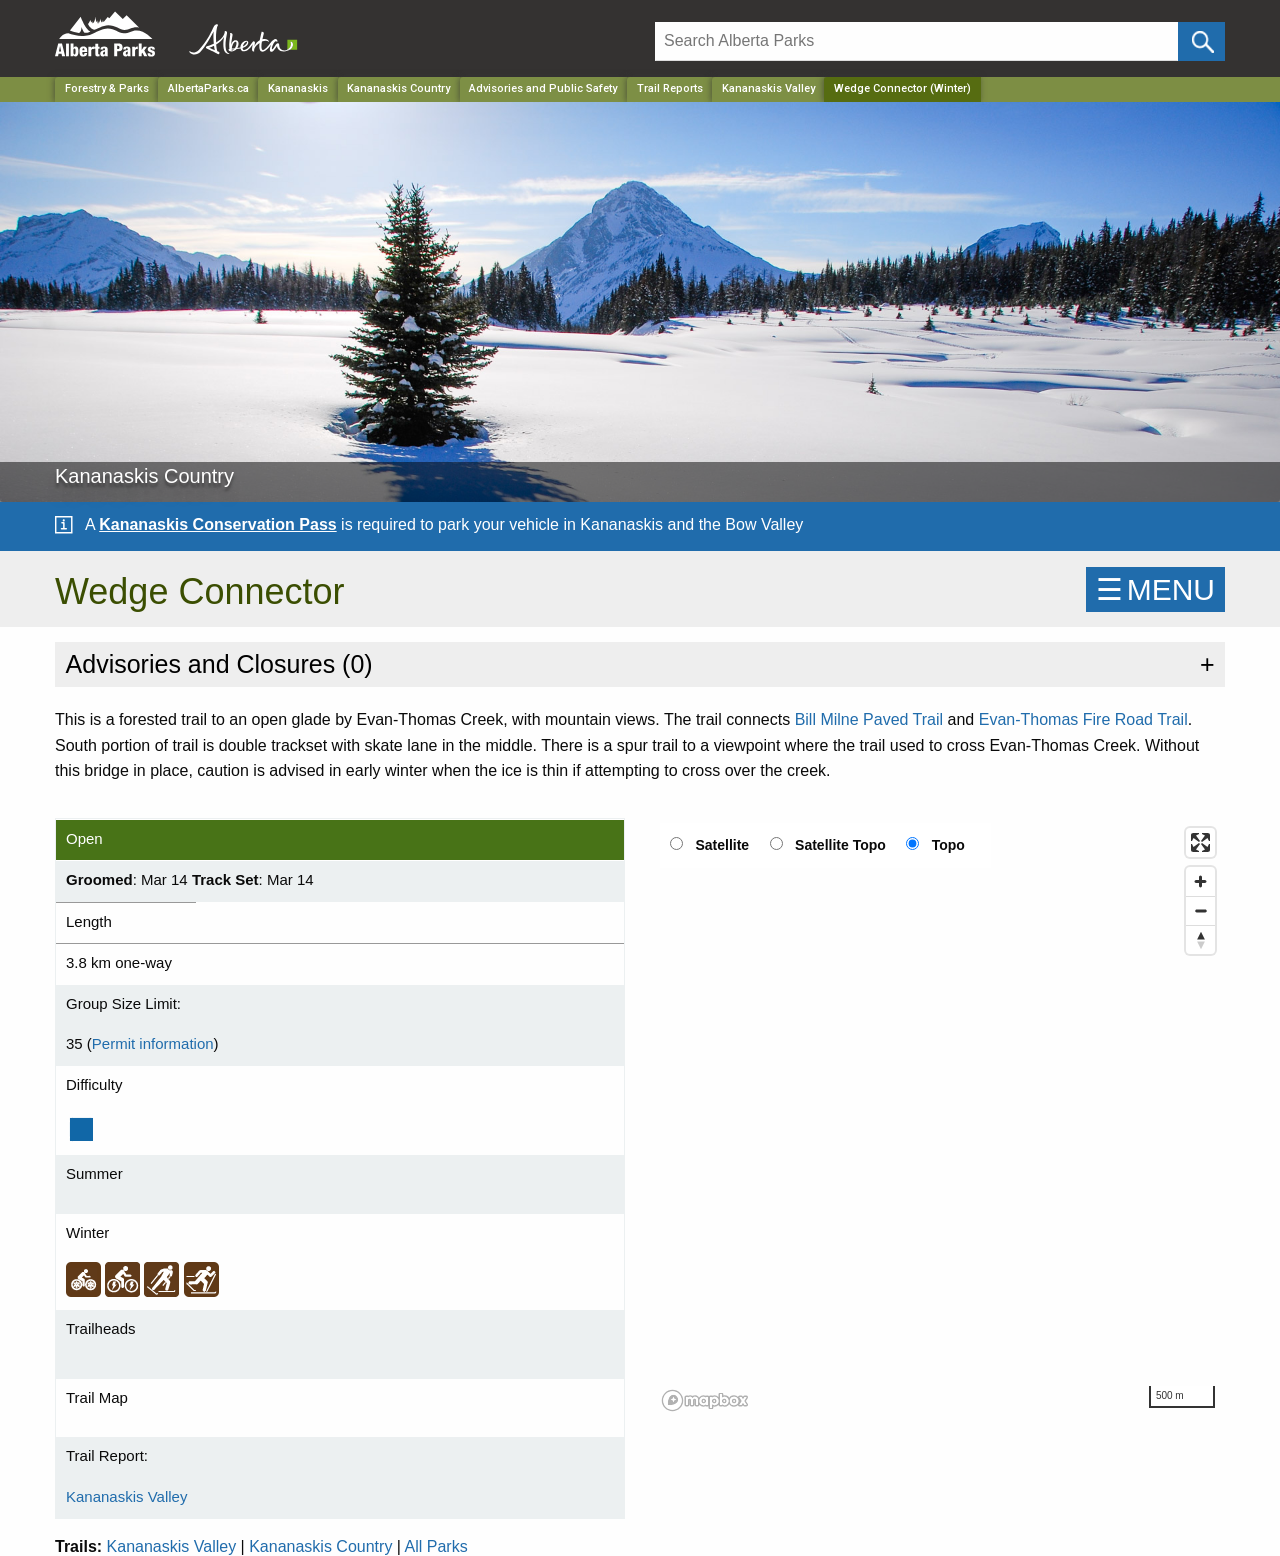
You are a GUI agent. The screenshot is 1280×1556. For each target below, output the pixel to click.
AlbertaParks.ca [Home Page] (208, 88)
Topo (948, 845)
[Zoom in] (1200, 881)
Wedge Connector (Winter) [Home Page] (902, 88)
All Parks (436, 1546)
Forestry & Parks (107, 88)
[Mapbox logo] (705, 1400)
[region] (940, 1118)
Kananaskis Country (320, 1546)
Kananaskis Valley (768, 88)
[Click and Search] (1201, 41)
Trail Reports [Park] (670, 88)
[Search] (916, 41)
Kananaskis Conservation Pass (217, 524)
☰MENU (1155, 589)
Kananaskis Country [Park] (398, 88)
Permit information (153, 1043)
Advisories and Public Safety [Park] (543, 88)
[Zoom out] (1200, 910)
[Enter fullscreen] (1200, 842)
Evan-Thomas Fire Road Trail (1083, 719)
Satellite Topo (840, 845)
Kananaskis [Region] (298, 88)
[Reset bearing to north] (1200, 939)
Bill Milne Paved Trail (869, 719)
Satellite (722, 845)
